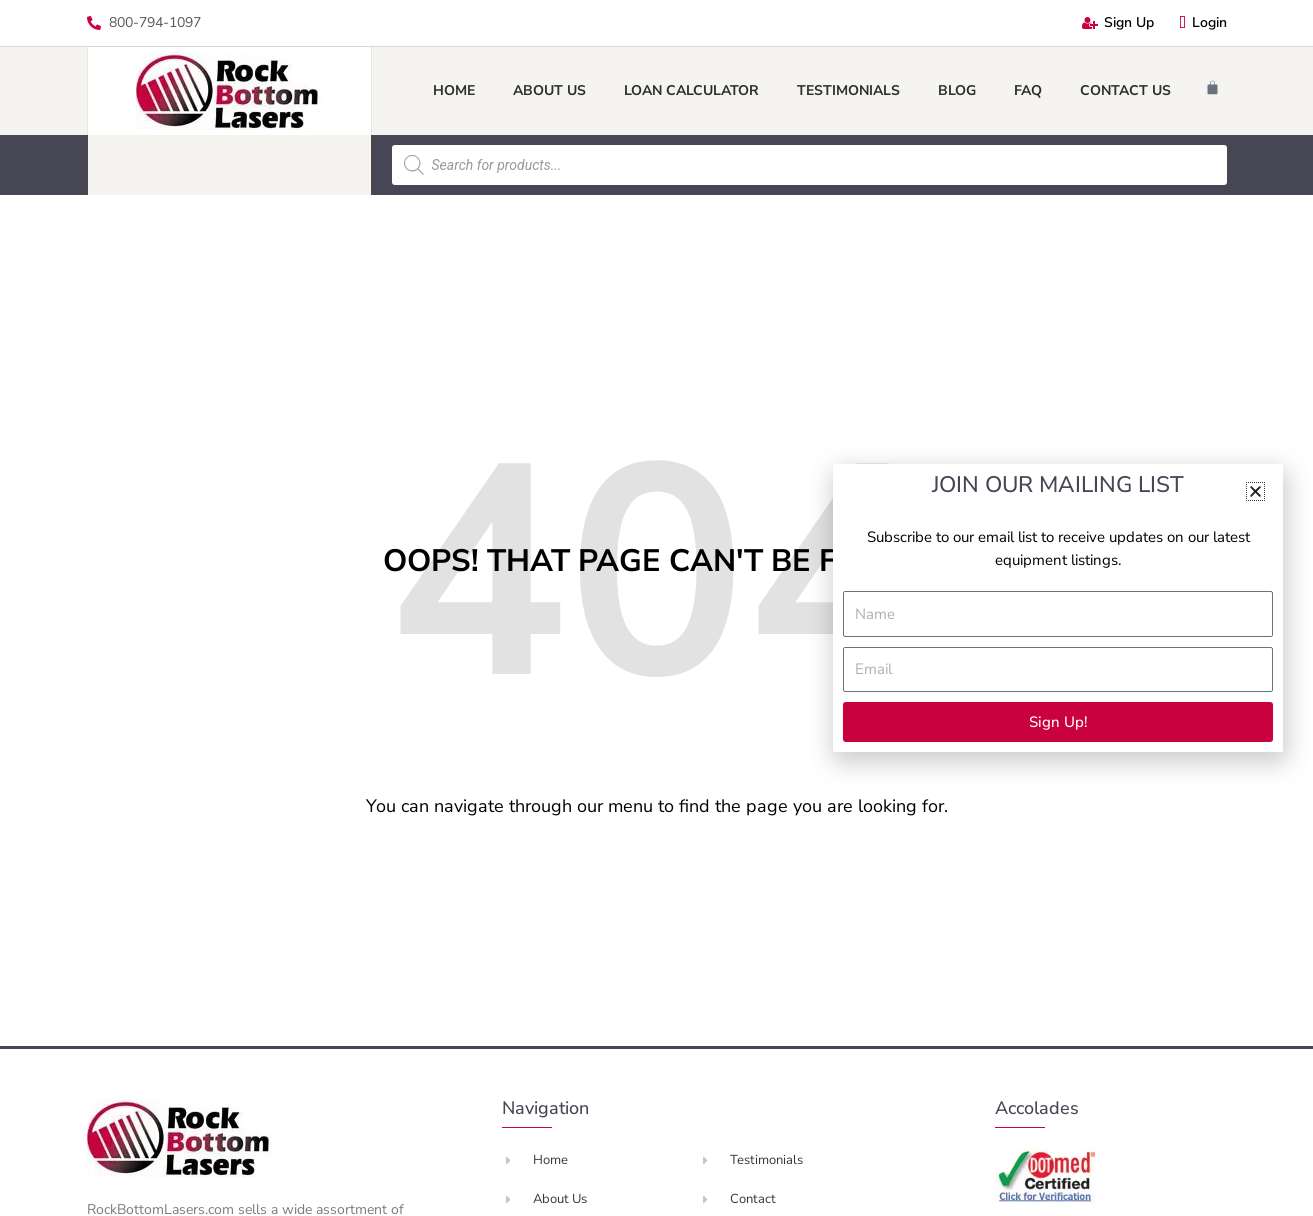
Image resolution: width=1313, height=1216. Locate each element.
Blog (957, 90)
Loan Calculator (691, 90)
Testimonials (848, 90)
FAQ (1028, 90)
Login (1203, 22)
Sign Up (1118, 22)
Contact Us (1125, 90)
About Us (549, 90)
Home (454, 90)
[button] (1255, 491)
